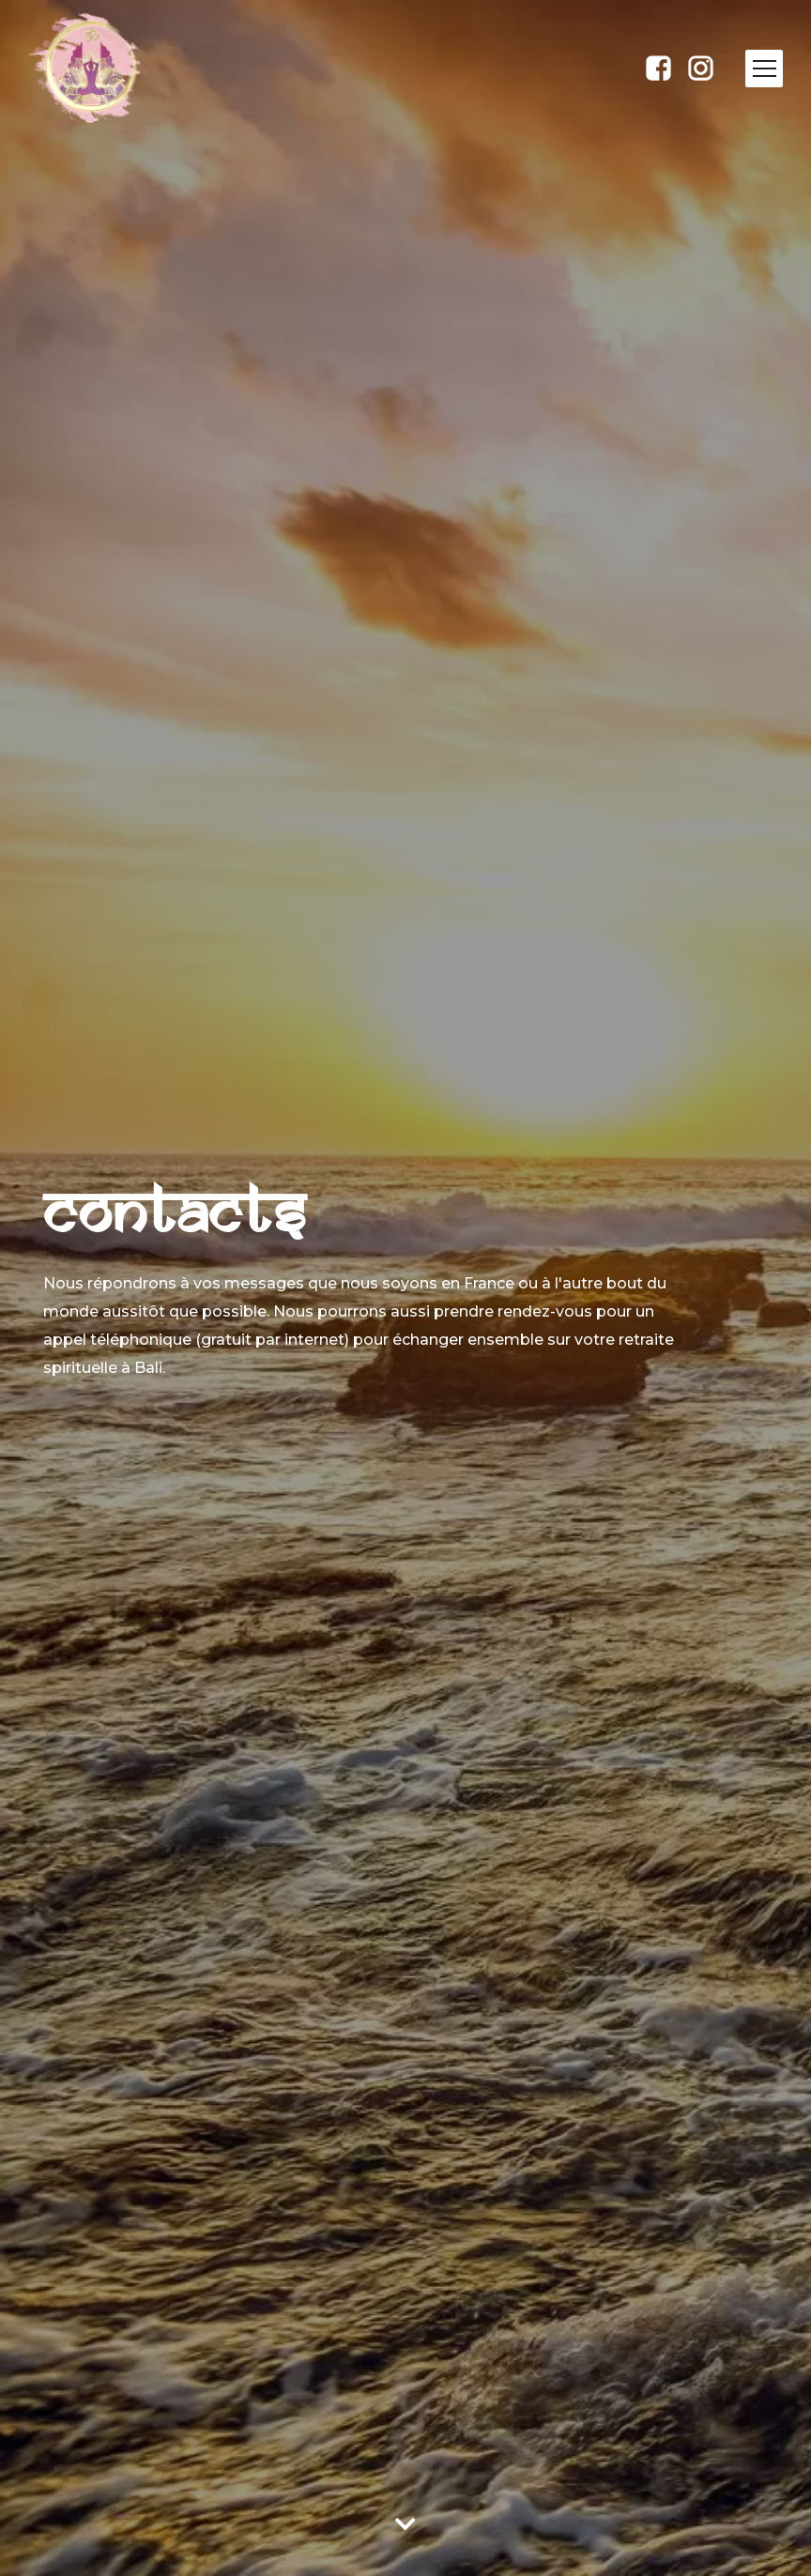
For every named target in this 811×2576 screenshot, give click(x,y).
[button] (764, 68)
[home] (115, 68)
